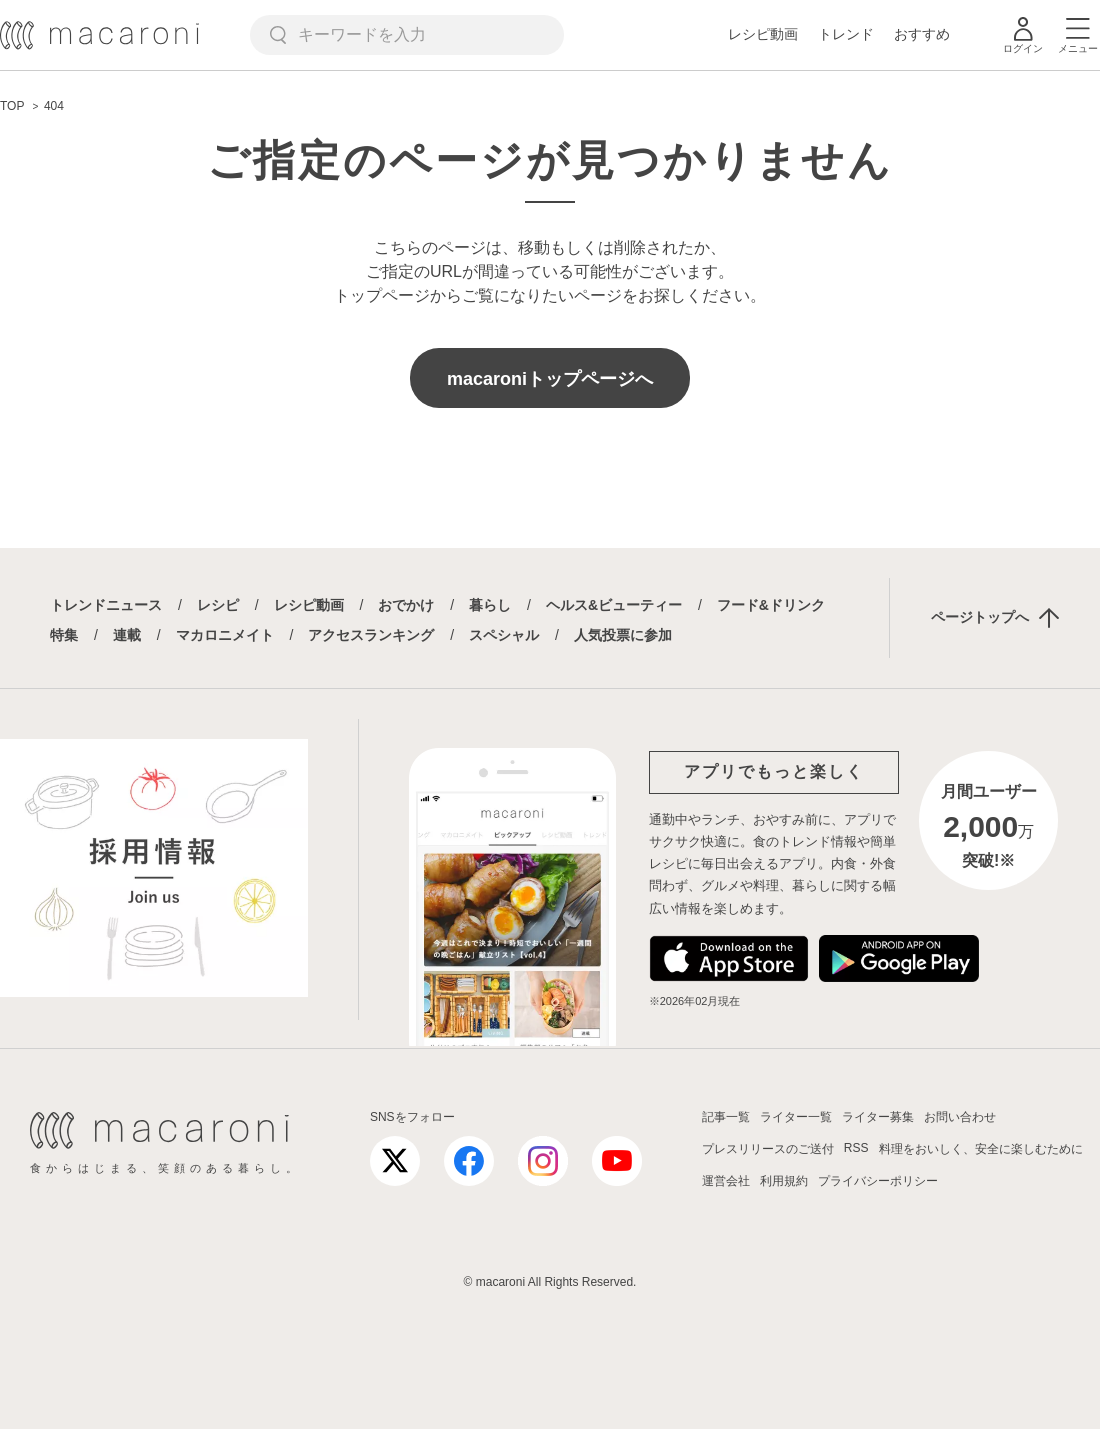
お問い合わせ (960, 1117)
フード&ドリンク (771, 605)
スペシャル (504, 635)
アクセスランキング (371, 635)
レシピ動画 (763, 34)
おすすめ (922, 34)
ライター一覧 (796, 1117)
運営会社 (726, 1181)
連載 (127, 635)
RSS (856, 1148)
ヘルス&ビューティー (614, 605)
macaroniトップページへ (550, 379)
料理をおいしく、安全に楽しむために (981, 1149)
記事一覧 (726, 1117)
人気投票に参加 (623, 635)
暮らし (490, 605)
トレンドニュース (106, 605)
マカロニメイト (225, 635)
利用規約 (784, 1181)
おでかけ (406, 605)
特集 (64, 635)
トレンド (846, 34)
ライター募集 (878, 1117)
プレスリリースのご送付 (768, 1149)
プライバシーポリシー (878, 1181)
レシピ (218, 605)
